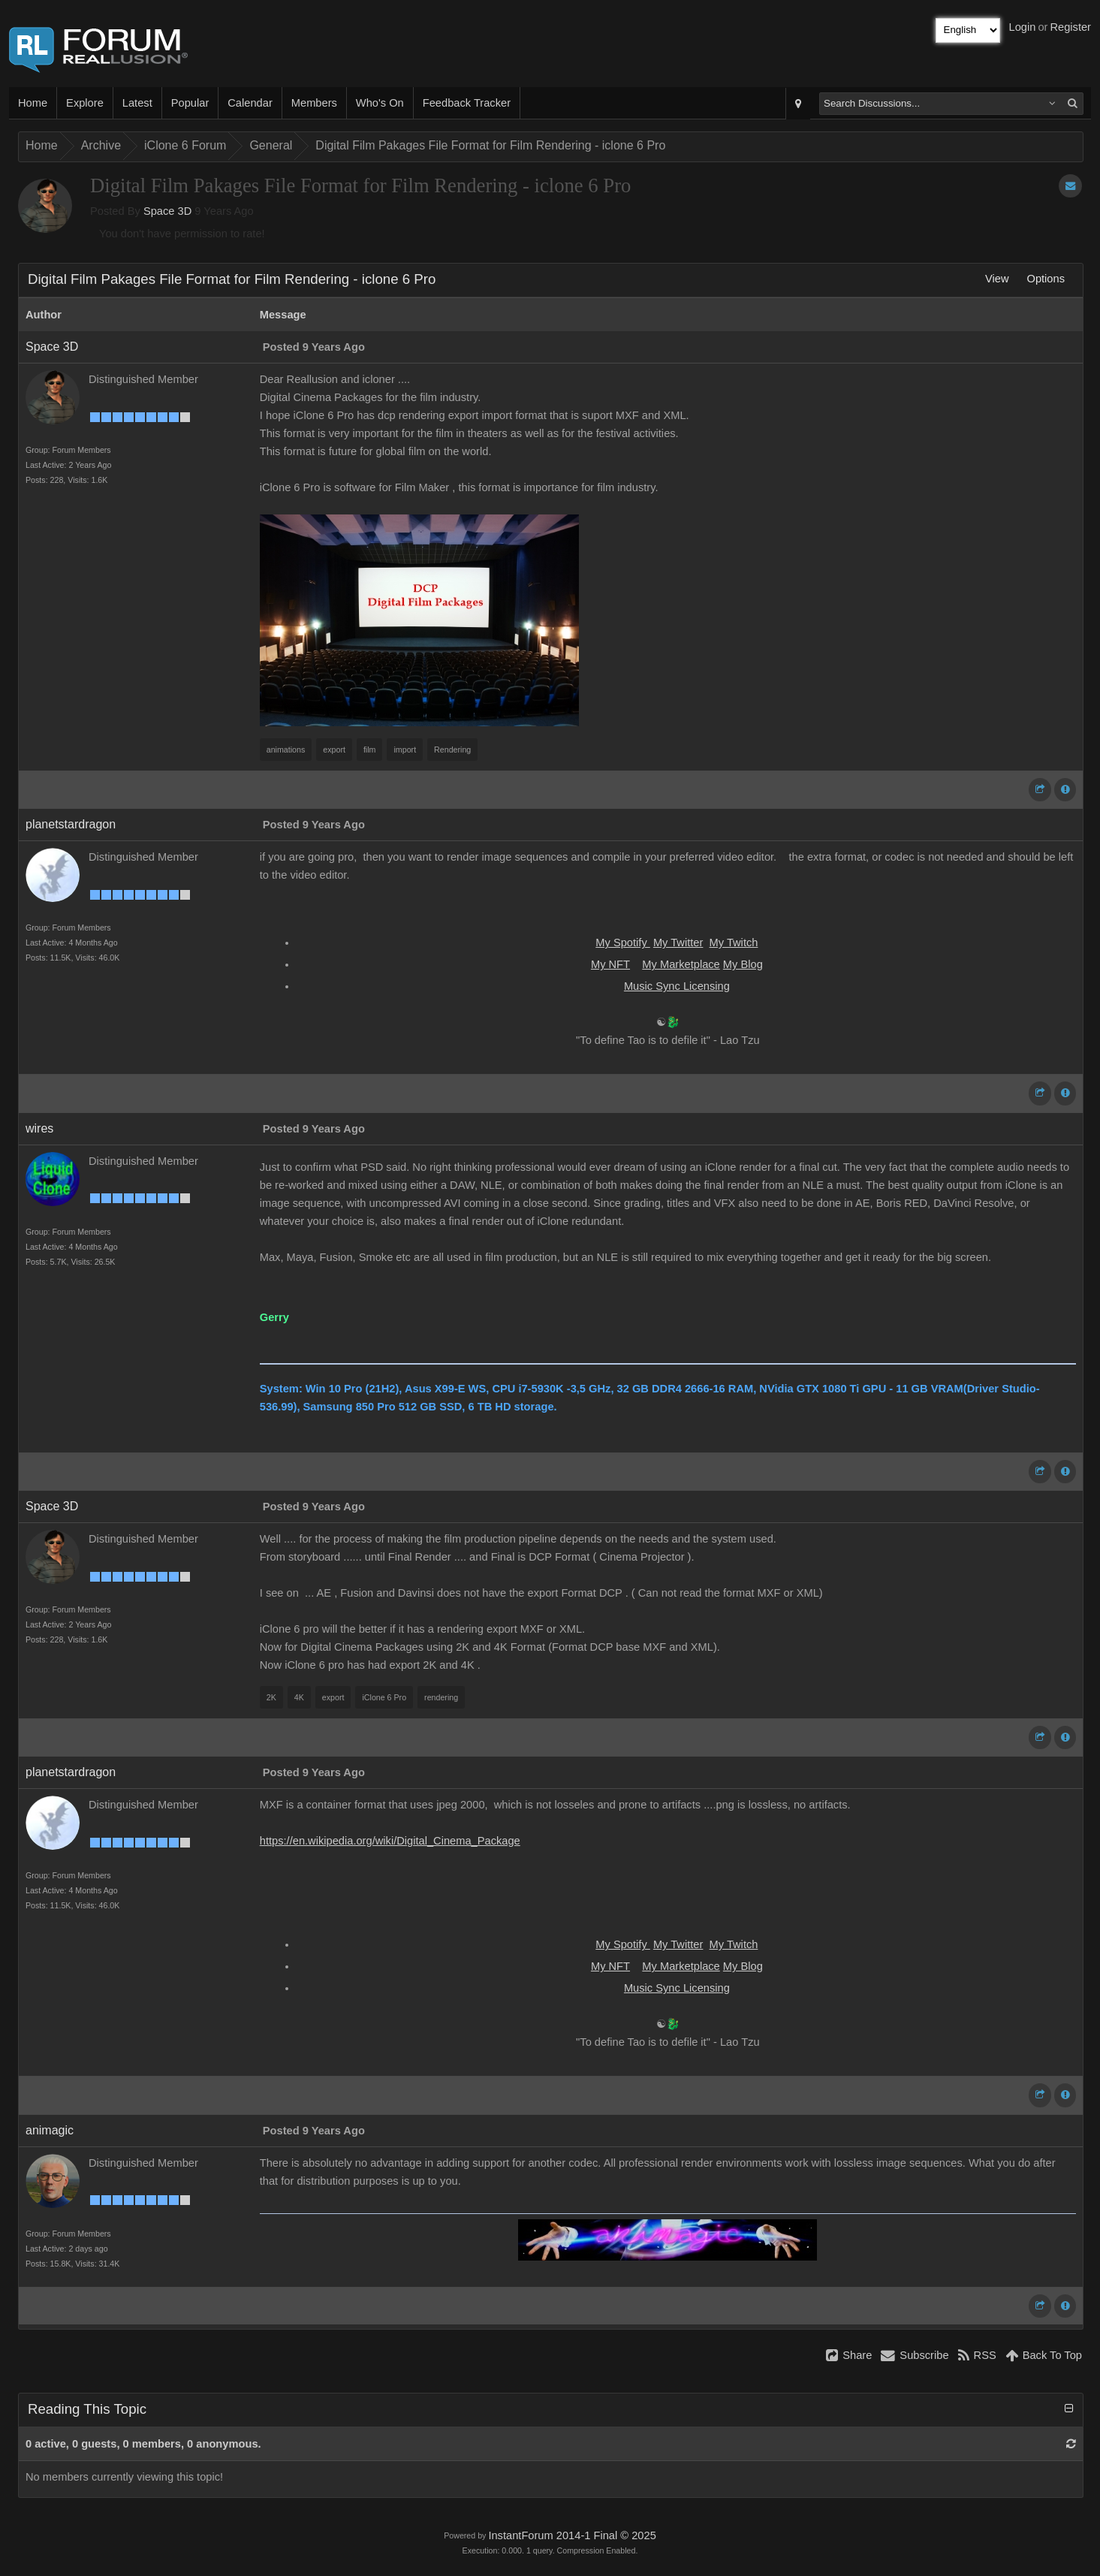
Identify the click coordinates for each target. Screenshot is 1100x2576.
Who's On (380, 103)
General (270, 145)
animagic (50, 2130)
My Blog (743, 964)
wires (39, 1128)
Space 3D (167, 211)
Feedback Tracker (467, 103)
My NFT (610, 964)
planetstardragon (71, 824)
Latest (137, 103)
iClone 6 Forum (185, 145)
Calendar (249, 103)
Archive (101, 145)
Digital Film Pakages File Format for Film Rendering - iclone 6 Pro (490, 145)
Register (1070, 27)
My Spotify (622, 943)
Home (32, 103)
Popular (190, 103)
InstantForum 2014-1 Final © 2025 (571, 2535)
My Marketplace (680, 964)
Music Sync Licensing (677, 986)
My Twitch (734, 943)
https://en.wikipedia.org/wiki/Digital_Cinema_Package (390, 1841)
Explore (85, 103)
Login (1022, 27)
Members (314, 103)
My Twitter (678, 943)
